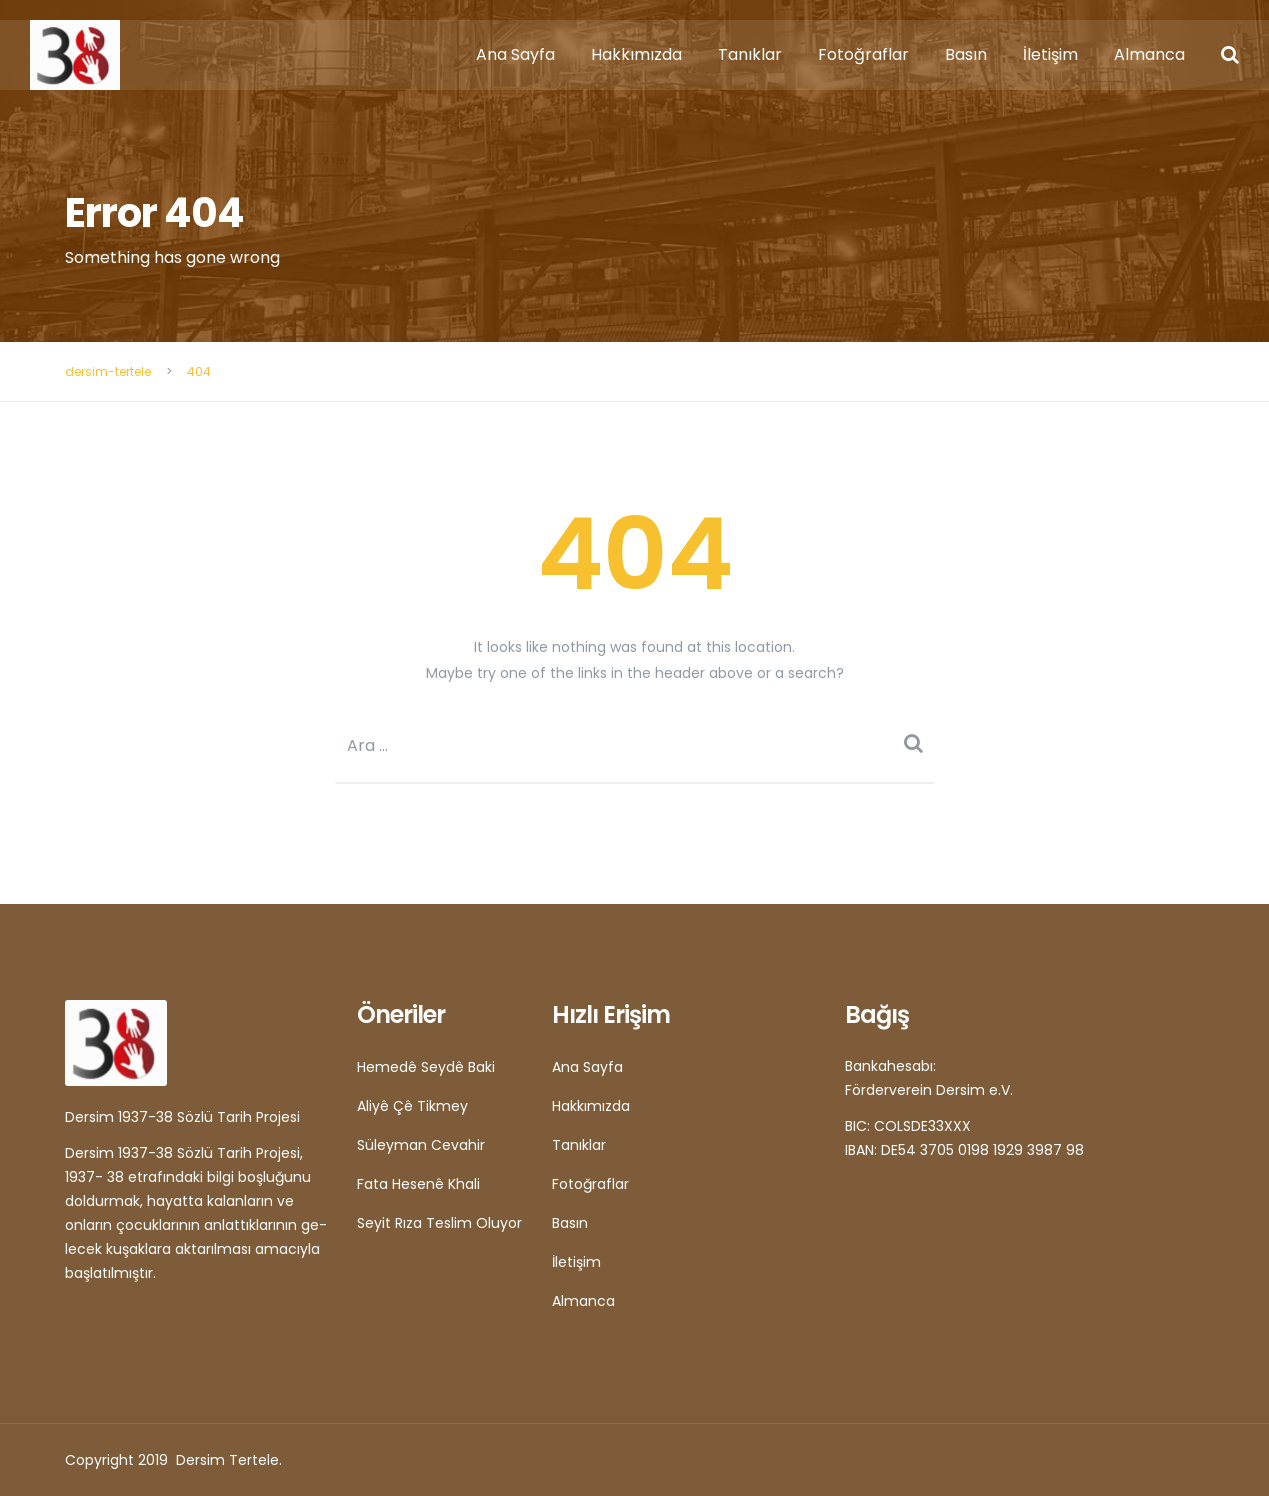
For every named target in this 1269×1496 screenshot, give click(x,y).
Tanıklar (750, 54)
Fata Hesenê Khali (418, 1184)
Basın (966, 54)
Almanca (1149, 54)
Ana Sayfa (515, 54)
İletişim (1050, 54)
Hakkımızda (636, 54)
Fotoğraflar (863, 54)
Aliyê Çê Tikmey (412, 1106)
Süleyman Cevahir (421, 1145)
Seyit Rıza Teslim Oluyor (439, 1223)
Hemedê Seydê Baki (426, 1067)
